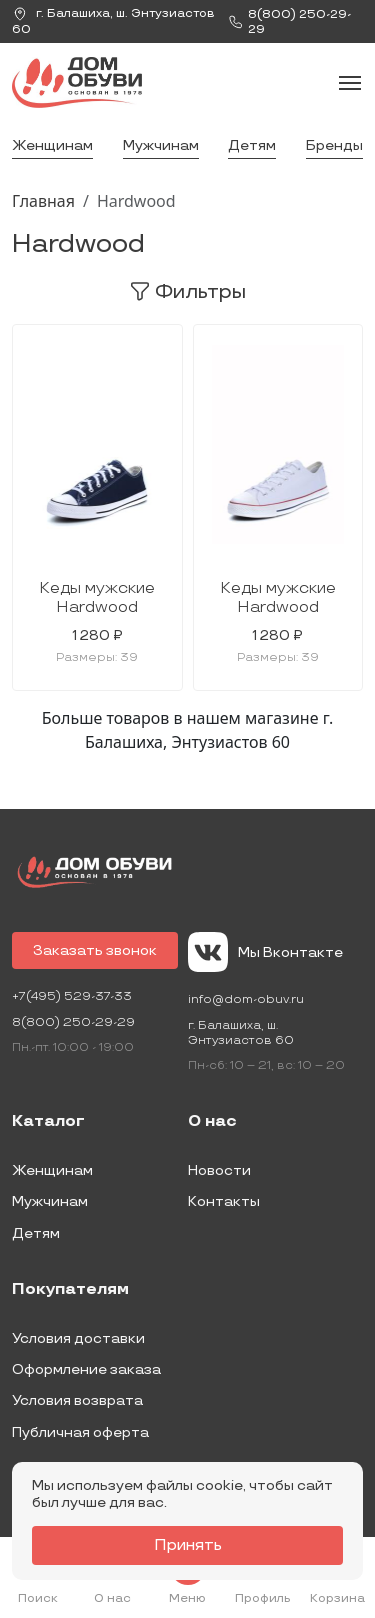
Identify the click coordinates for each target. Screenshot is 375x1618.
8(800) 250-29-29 (73, 1022)
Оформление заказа (86, 1369)
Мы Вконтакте (265, 952)
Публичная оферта (80, 1432)
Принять (188, 1545)
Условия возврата (77, 1400)
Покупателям (70, 1290)
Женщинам (52, 145)
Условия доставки (78, 1338)
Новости (219, 1170)
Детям (252, 145)
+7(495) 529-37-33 (72, 996)
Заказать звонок (95, 950)
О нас (212, 1122)
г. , (113, 21)
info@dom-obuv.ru (246, 999)
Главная (43, 201)
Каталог (48, 1122)
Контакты (224, 1201)
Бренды (334, 145)
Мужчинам (161, 145)
